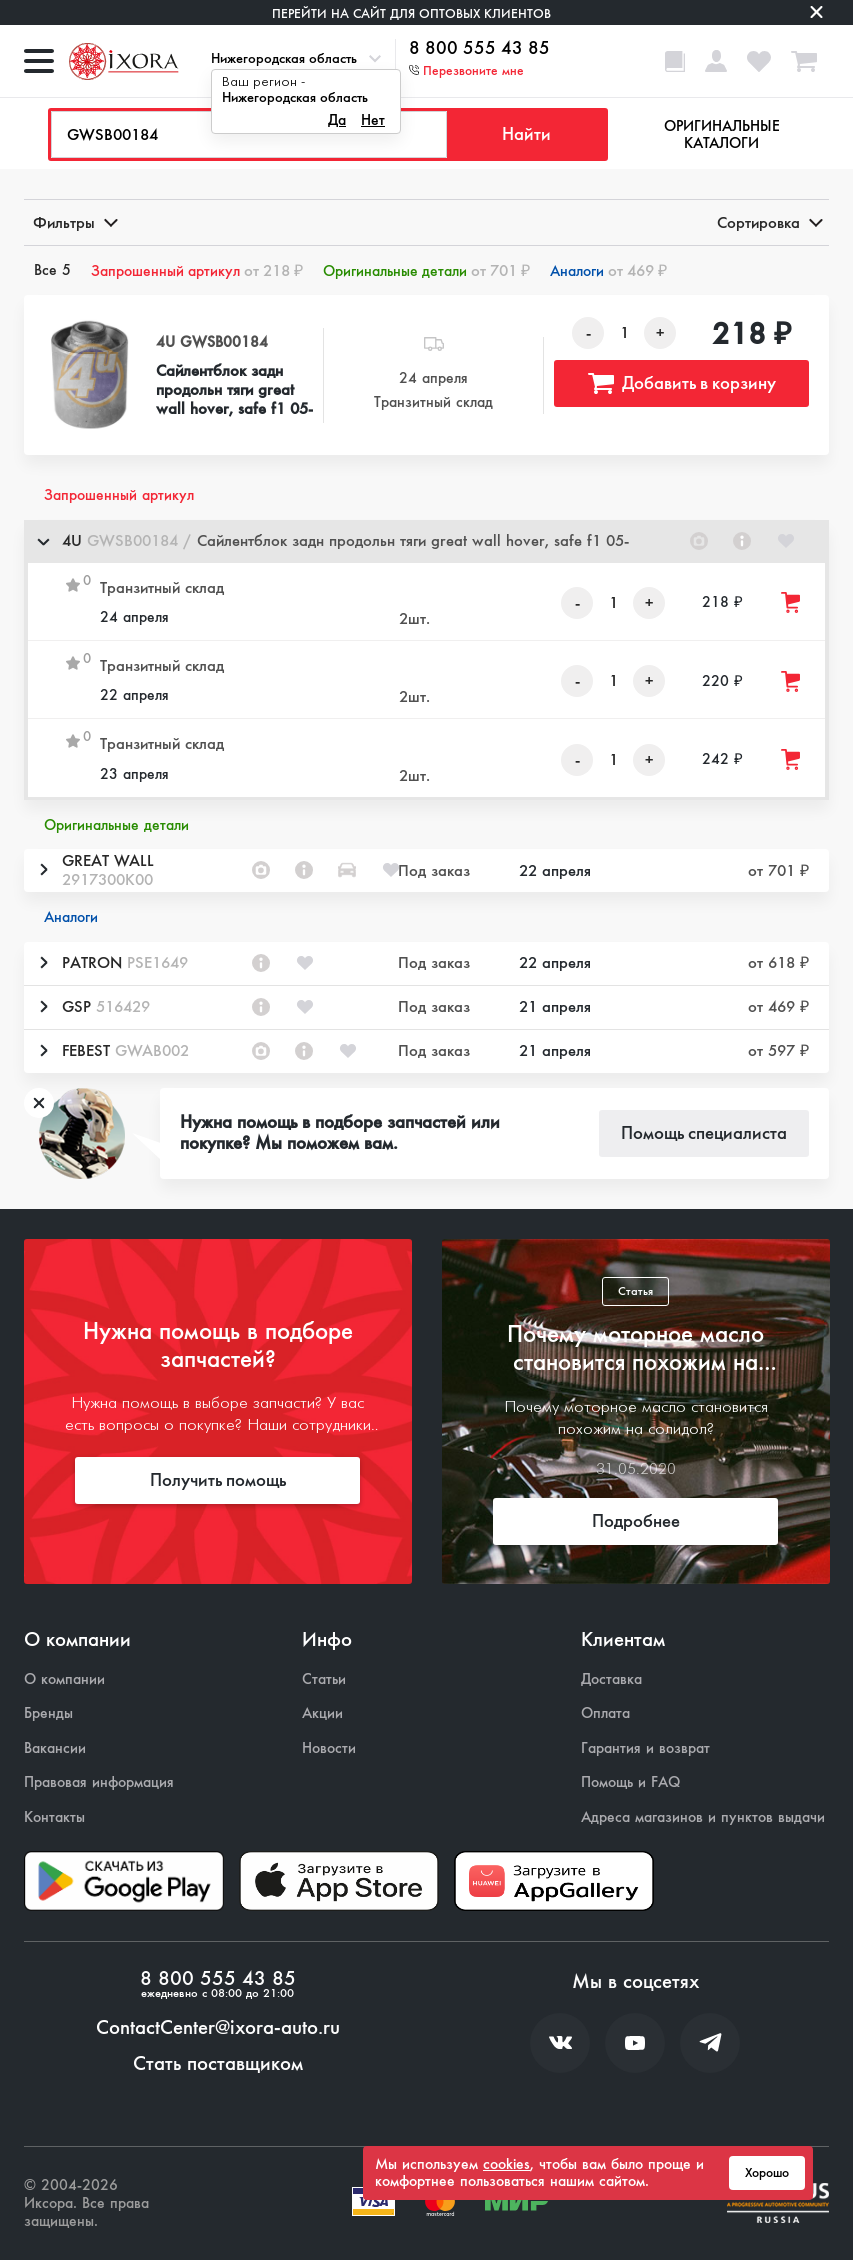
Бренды (48, 1713)
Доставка (611, 1679)
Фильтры (74, 222)
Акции (322, 1713)
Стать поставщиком (218, 2064)
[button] (426, 541)
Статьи (324, 1679)
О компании (64, 1679)
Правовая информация (99, 1782)
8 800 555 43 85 (479, 49)
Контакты (54, 1817)
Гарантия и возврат (645, 1748)
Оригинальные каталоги (722, 134)
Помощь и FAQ (630, 1782)
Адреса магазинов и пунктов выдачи (703, 1817)
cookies (506, 2164)
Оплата (605, 1713)
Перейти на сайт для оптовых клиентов (411, 13)
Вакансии (55, 1748)
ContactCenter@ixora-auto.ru (218, 2028)
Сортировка (768, 222)
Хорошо (767, 2173)
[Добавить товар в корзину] (792, 602)
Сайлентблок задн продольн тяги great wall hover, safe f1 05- (234, 390)
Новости (329, 1748)
